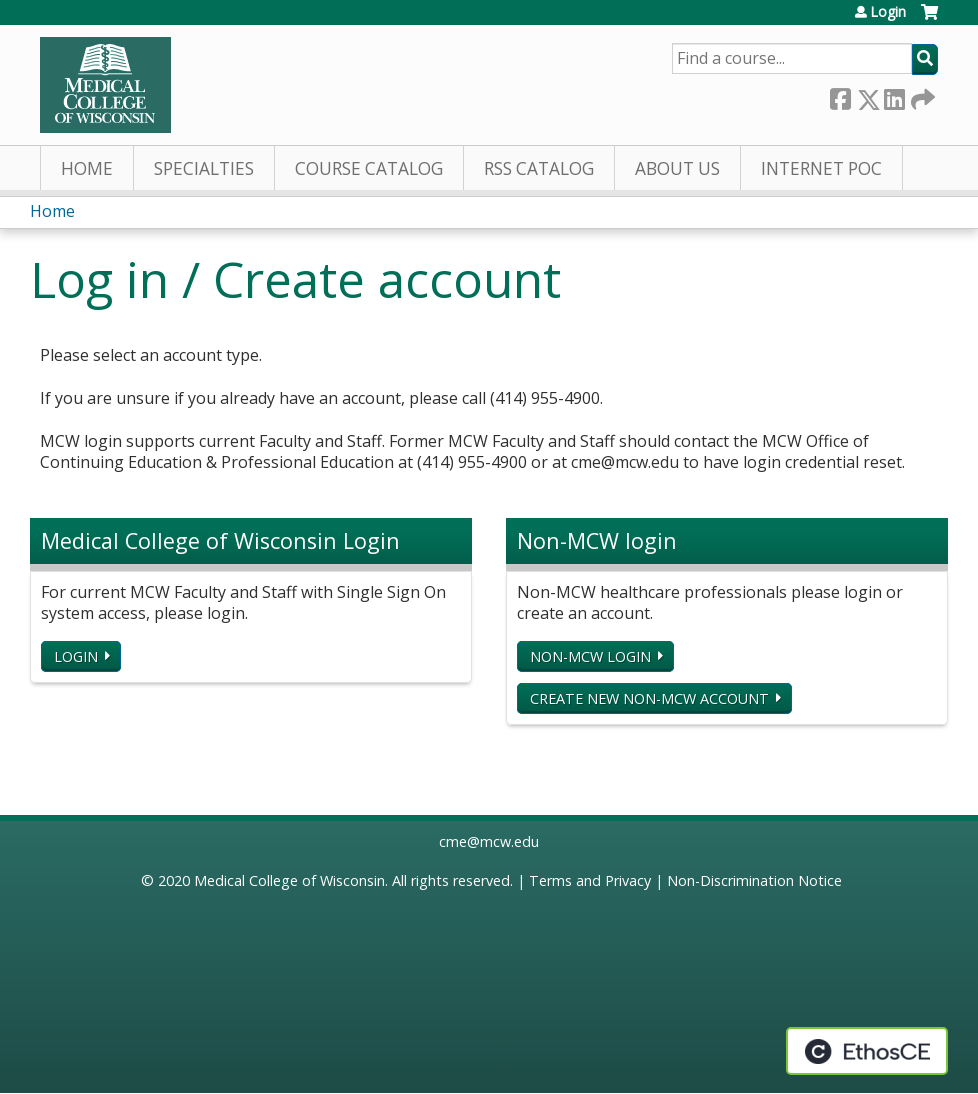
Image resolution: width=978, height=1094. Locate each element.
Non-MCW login (590, 656)
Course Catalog (369, 168)
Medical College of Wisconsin (289, 880)
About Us (677, 168)
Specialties (204, 168)
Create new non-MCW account (649, 698)
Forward (921, 95)
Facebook (840, 95)
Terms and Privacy (590, 880)
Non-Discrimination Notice (754, 880)
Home (87, 168)
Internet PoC (821, 168)
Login (888, 12)
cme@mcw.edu (489, 841)
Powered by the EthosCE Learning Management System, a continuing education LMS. (867, 1051)
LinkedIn (894, 95)
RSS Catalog (539, 168)
